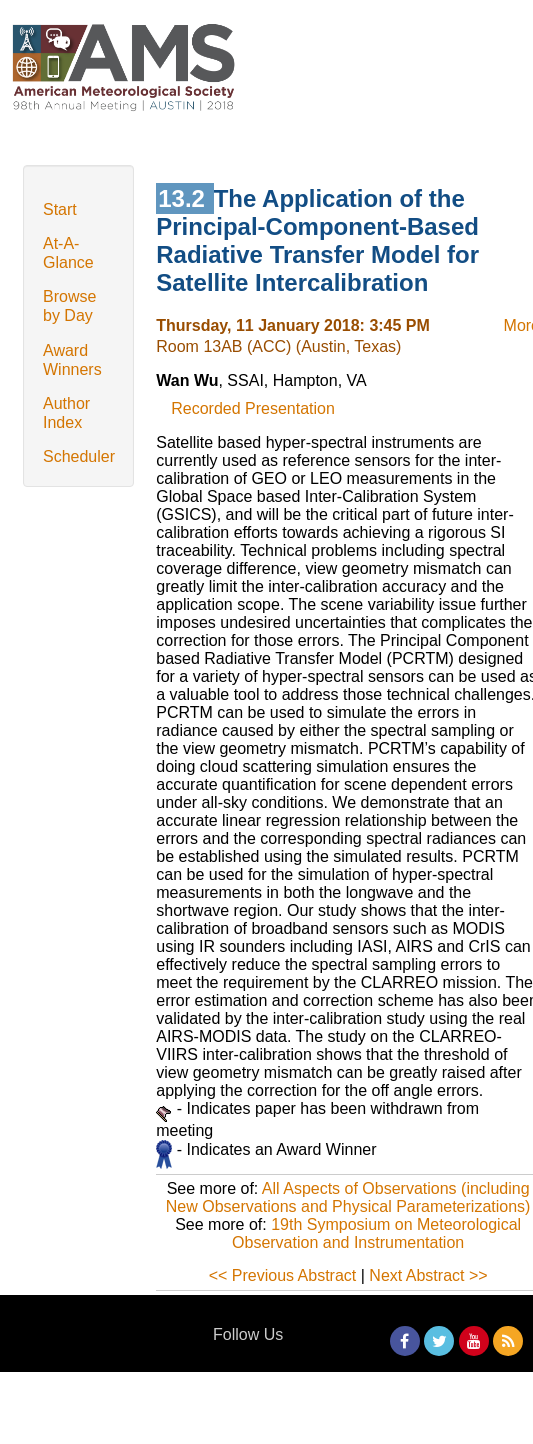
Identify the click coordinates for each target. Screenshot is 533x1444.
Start (60, 209)
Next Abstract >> (428, 1275)
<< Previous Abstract (283, 1275)
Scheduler (79, 456)
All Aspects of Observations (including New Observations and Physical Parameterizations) (348, 1197)
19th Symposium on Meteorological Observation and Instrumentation (376, 1233)
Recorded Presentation (253, 408)
